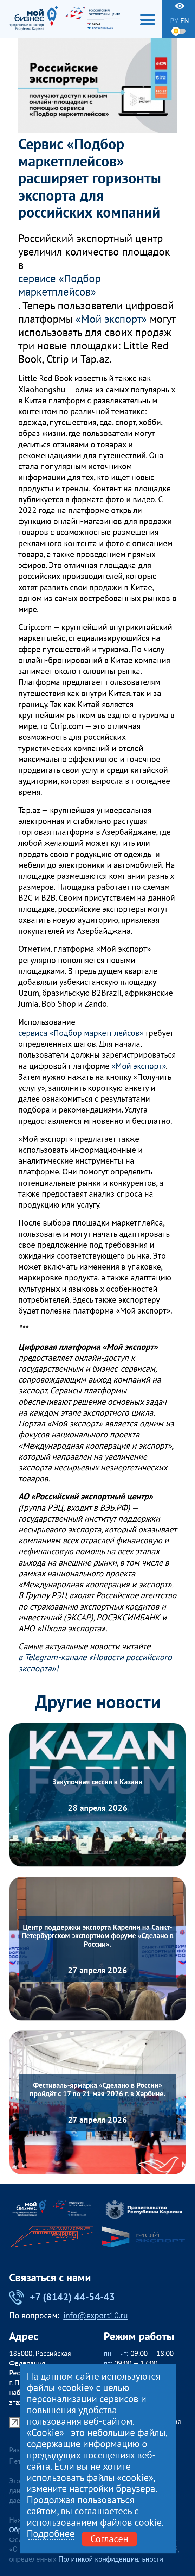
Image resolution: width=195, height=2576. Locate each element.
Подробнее (50, 2534)
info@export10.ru (95, 2315)
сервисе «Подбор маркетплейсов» (59, 285)
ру (174, 21)
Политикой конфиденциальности (110, 2559)
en (184, 21)
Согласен (109, 2538)
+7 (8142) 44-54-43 (62, 2297)
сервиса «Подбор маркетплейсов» (80, 1032)
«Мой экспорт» (111, 319)
